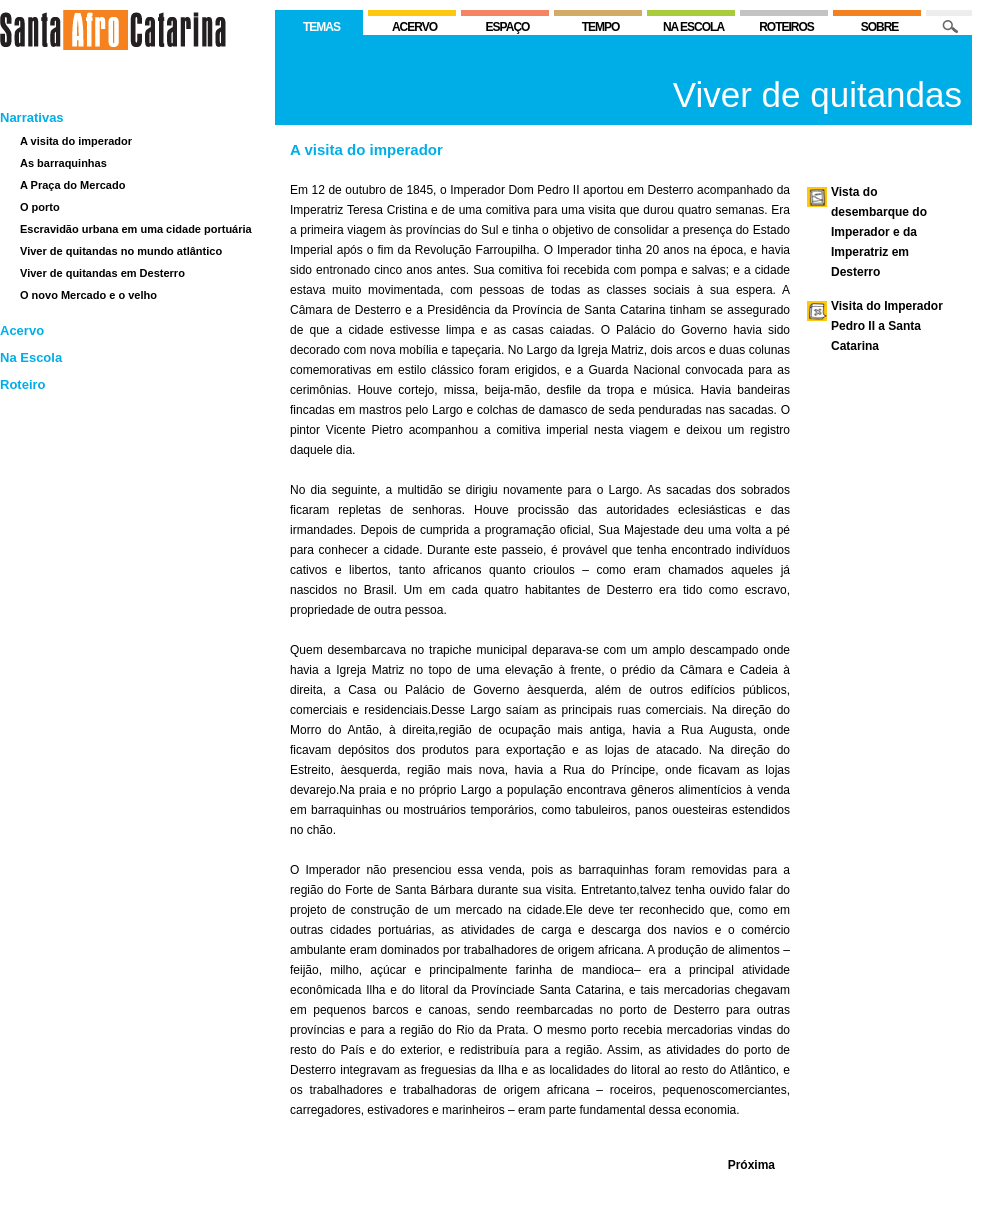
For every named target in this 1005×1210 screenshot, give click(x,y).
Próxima (751, 1165)
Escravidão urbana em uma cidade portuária (136, 229)
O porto (40, 207)
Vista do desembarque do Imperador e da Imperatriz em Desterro (879, 232)
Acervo (22, 330)
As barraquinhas (63, 163)
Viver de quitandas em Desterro (102, 273)
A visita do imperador (76, 141)
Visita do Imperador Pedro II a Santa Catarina (887, 326)
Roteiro (23, 384)
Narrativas (32, 117)
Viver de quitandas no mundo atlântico (121, 251)
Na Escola (31, 357)
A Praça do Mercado (72, 185)
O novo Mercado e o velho (88, 295)
